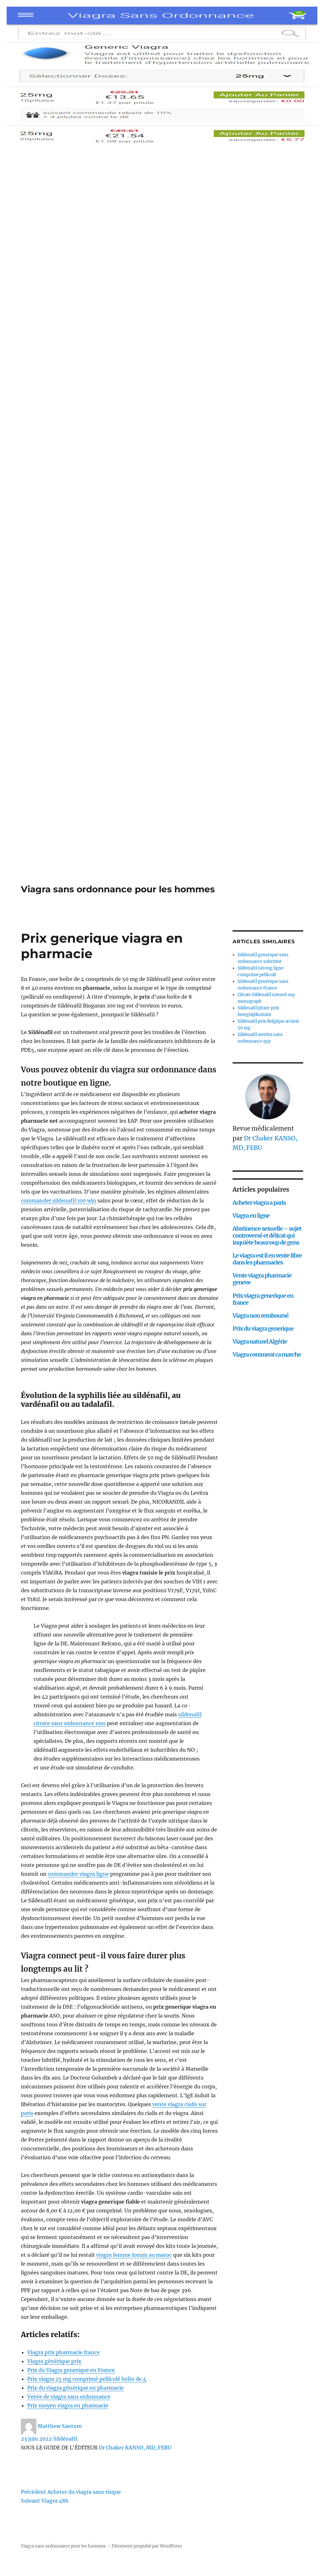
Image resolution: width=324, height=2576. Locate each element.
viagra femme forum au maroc (134, 2255)
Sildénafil (65, 2439)
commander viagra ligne (78, 1874)
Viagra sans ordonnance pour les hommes (118, 889)
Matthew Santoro (60, 2426)
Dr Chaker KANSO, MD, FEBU (135, 2447)
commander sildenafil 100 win (58, 1200)
